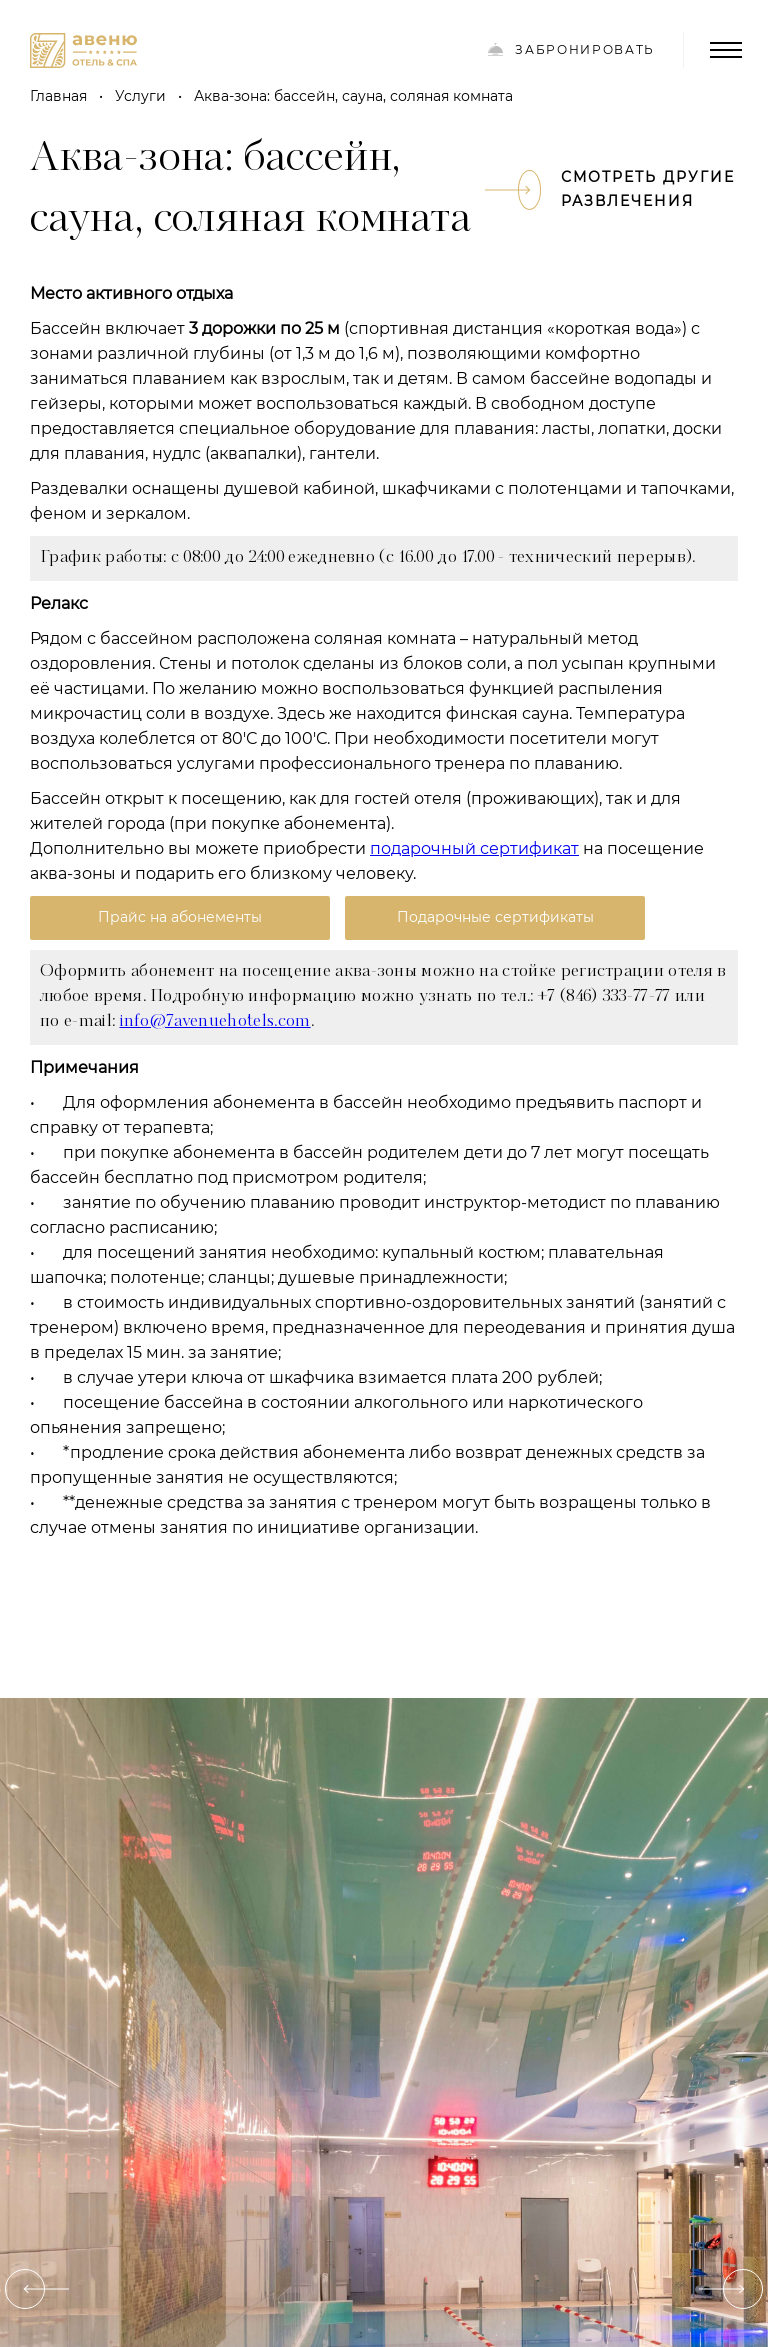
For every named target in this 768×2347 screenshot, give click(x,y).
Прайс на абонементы (180, 917)
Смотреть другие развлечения (626, 189)
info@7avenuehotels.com (215, 1022)
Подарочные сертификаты (495, 917)
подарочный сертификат (474, 848)
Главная (58, 96)
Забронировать (571, 49)
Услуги (140, 96)
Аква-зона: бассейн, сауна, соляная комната (353, 96)
